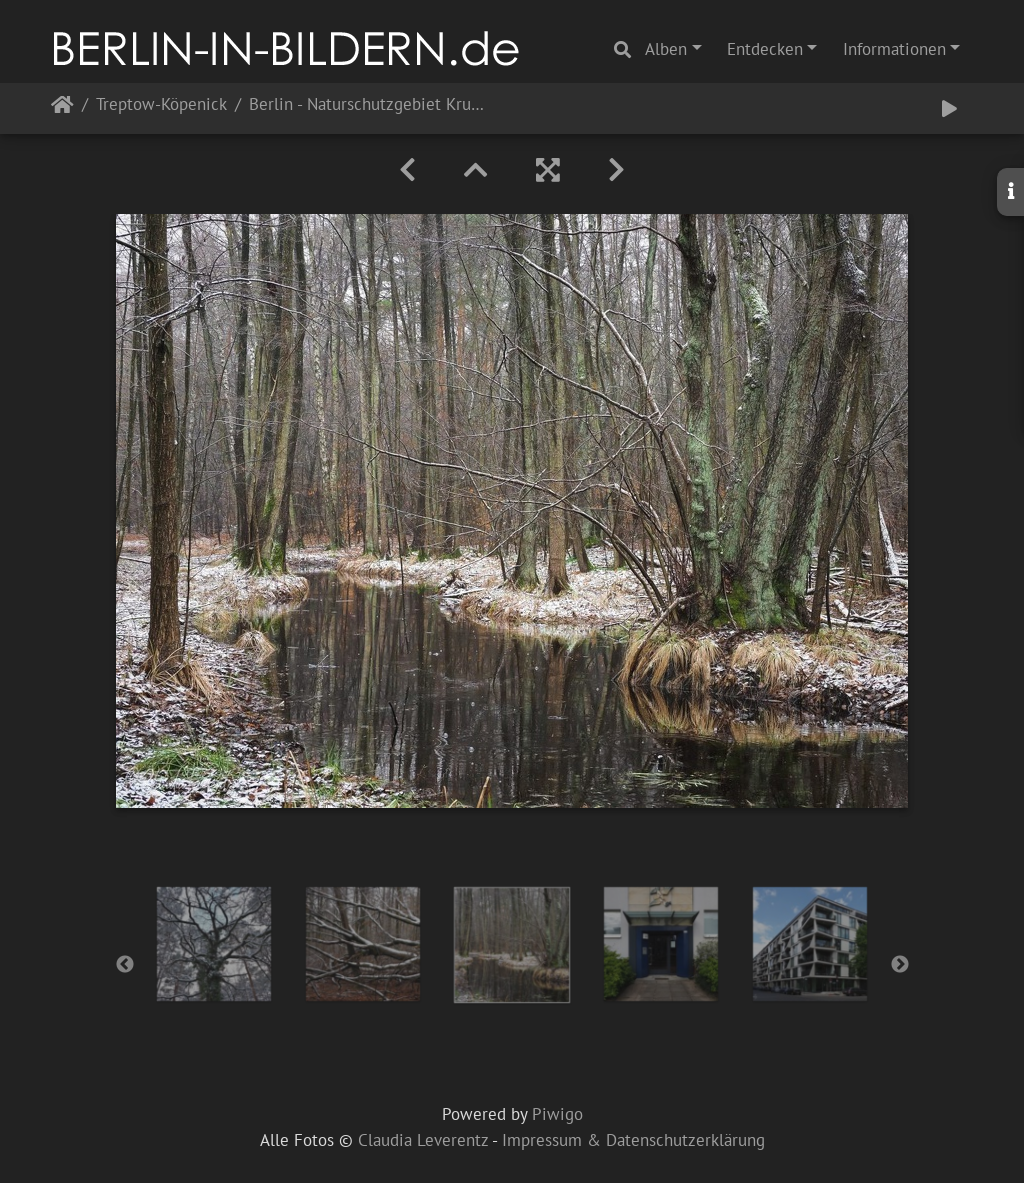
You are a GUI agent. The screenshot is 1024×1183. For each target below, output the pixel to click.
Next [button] (900, 965)
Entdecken (765, 49)
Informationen (894, 49)
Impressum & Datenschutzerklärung (633, 1140)
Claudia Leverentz (423, 1140)
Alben (666, 49)
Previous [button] (125, 965)
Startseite (62, 108)
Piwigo (557, 1114)
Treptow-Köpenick (161, 105)
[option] (214, 944)
